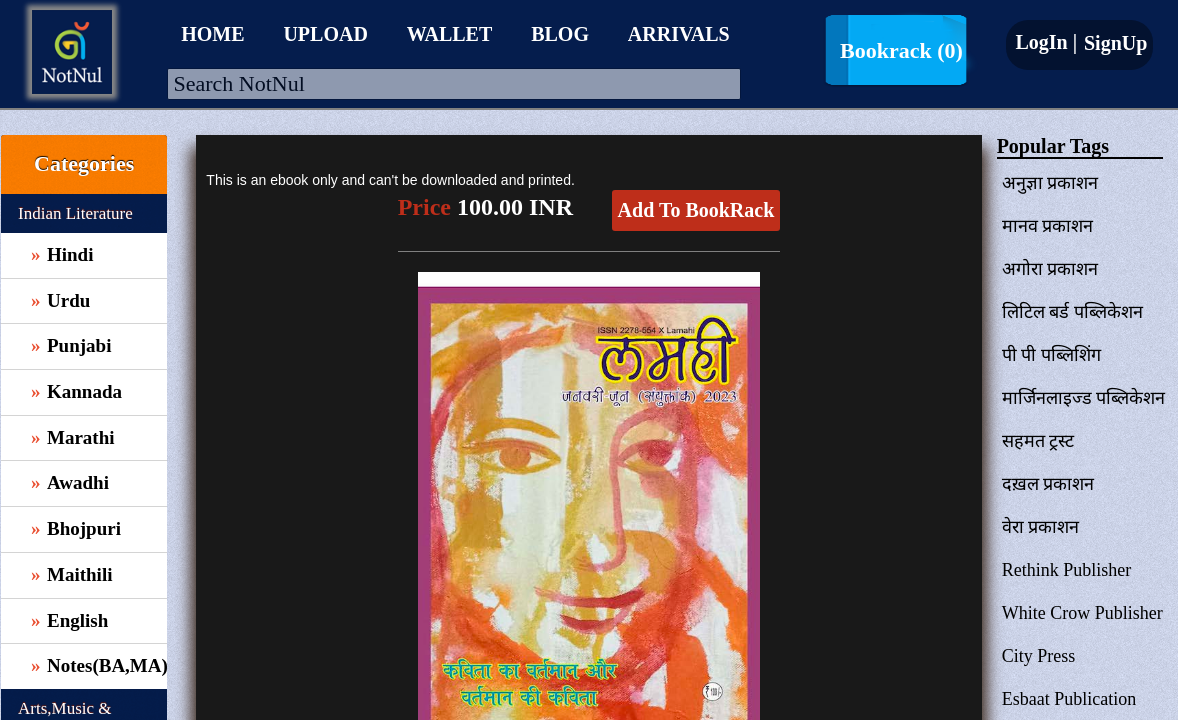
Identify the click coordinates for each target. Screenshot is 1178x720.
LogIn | (1046, 42)
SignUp (1113, 43)
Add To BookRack (696, 210)
